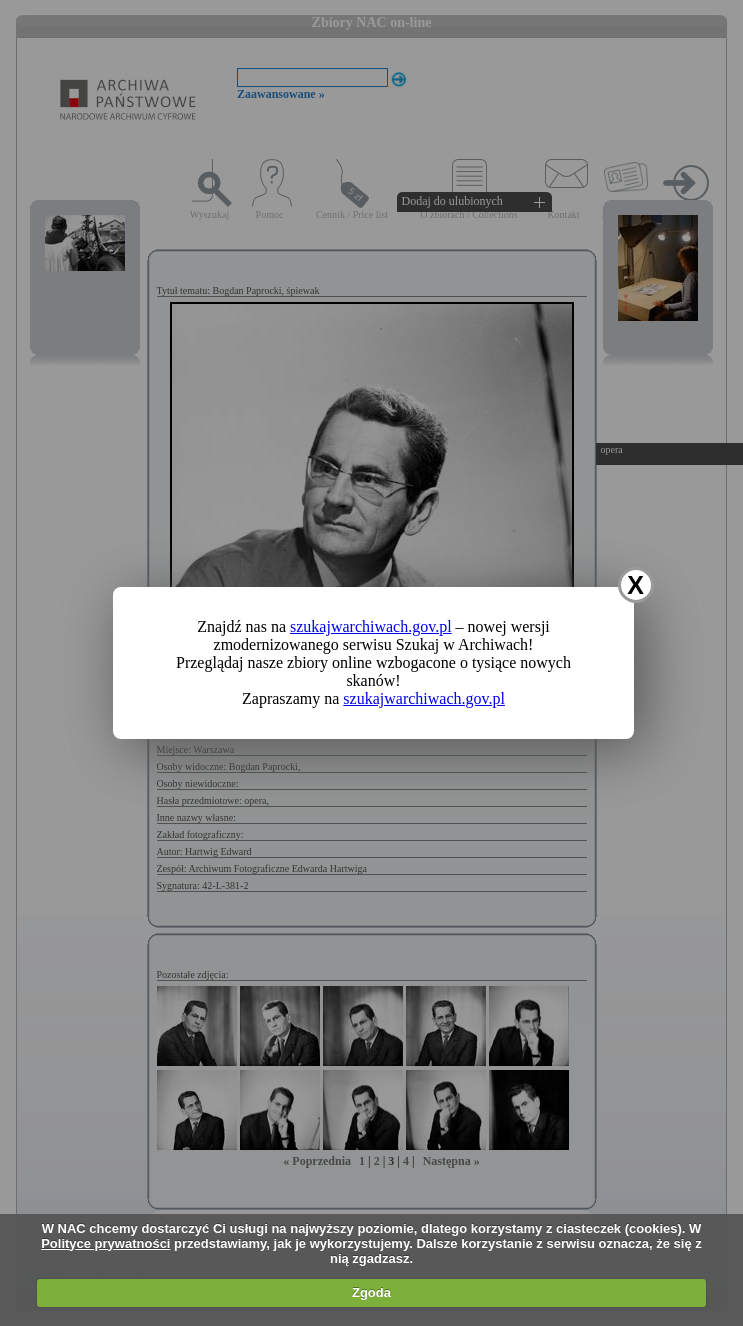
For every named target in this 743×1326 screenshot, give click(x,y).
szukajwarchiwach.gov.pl (371, 626)
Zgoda (371, 1292)
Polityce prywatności (105, 1243)
